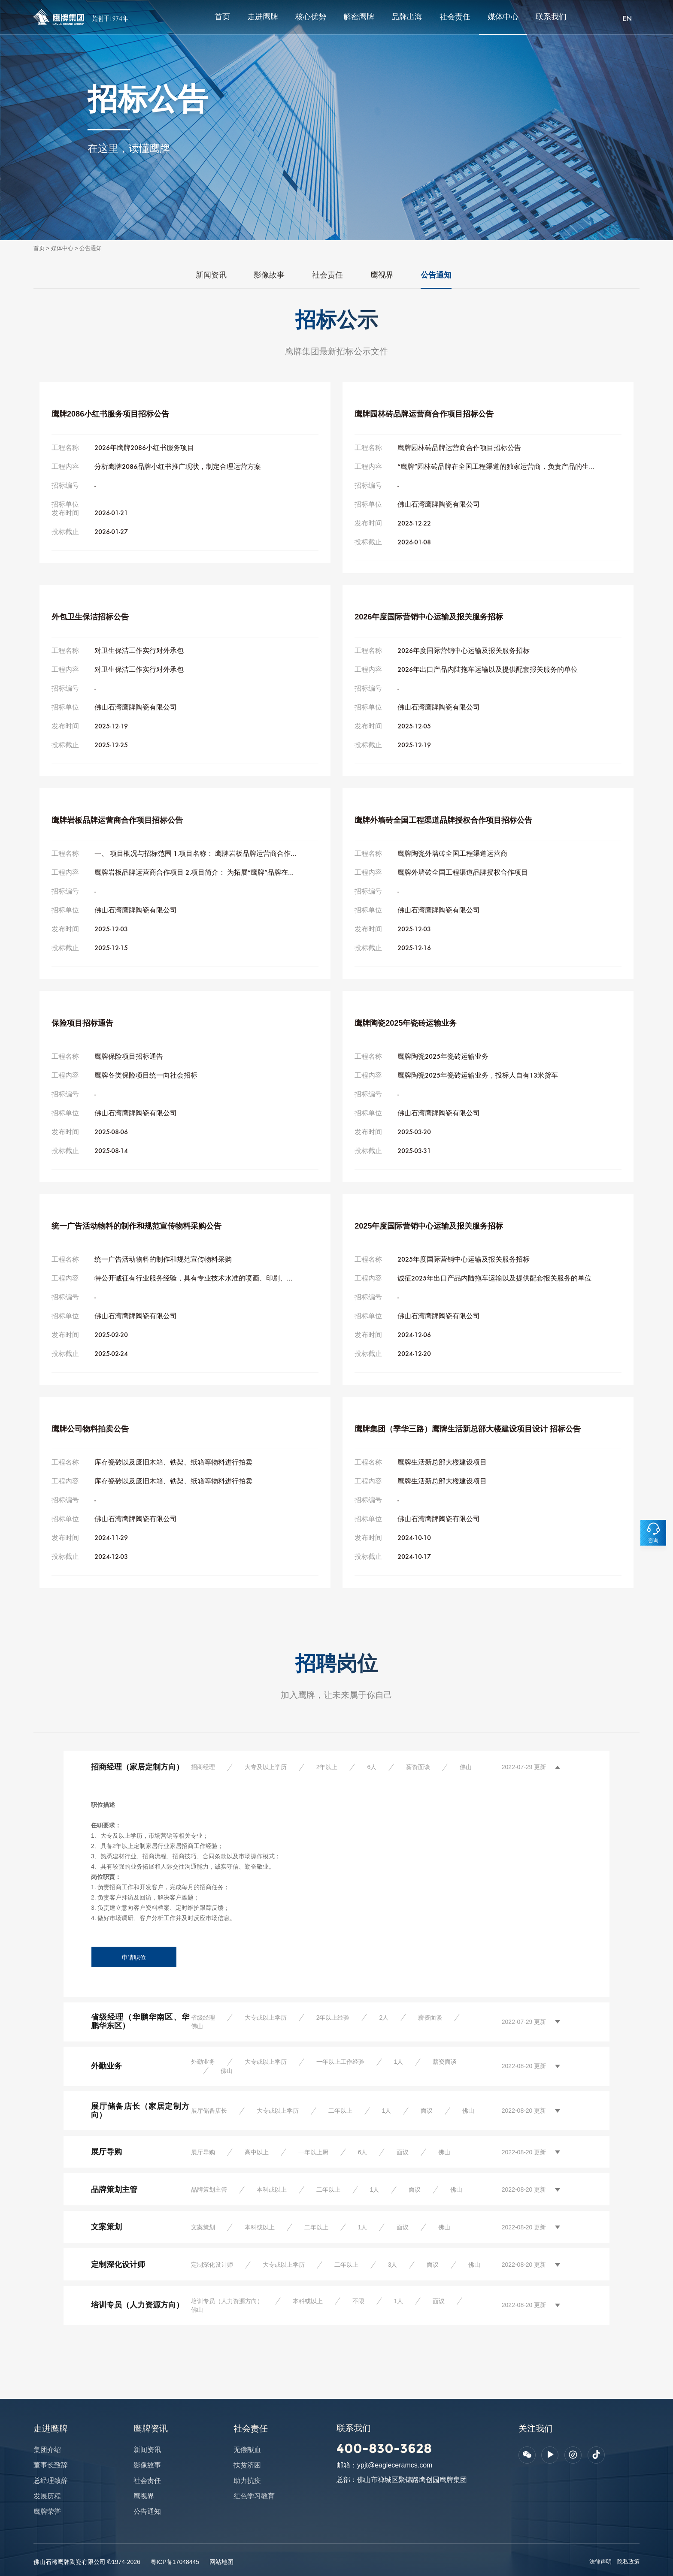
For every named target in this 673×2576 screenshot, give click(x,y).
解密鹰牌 (358, 16)
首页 (222, 16)
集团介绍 (47, 2449)
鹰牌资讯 (150, 2428)
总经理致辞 (50, 2480)
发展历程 (47, 2496)
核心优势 (310, 16)
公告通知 (90, 248)
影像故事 (269, 275)
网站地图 (221, 2561)
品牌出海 (406, 16)
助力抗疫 (247, 2480)
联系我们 (551, 16)
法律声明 (600, 2561)
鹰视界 (382, 275)
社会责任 (455, 16)
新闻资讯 (211, 275)
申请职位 (134, 1957)
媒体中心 (503, 16)
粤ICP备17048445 (175, 2561)
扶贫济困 (247, 2465)
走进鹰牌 (262, 16)
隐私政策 (628, 2561)
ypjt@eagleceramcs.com (394, 2465)
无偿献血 (247, 2449)
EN (626, 19)
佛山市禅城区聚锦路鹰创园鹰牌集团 (412, 2479)
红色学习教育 (254, 2496)
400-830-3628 (384, 2448)
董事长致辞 (50, 2465)
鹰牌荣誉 (47, 2511)
